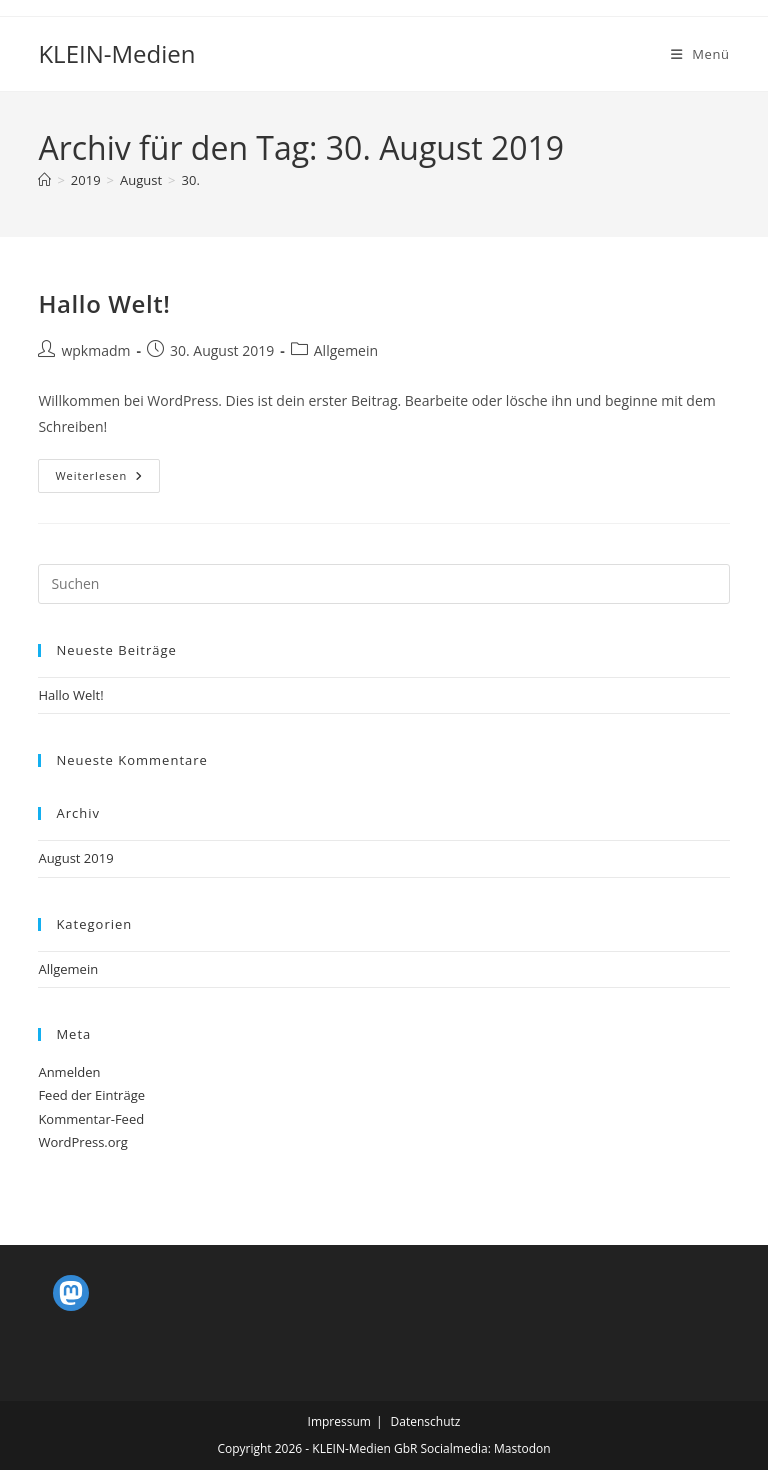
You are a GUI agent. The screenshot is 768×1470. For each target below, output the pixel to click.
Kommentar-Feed (91, 1119)
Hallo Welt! (104, 303)
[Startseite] (44, 180)
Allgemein (346, 350)
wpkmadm (95, 350)
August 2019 (75, 858)
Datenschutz (426, 1421)
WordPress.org (83, 1142)
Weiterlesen (107, 479)
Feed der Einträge (91, 1095)
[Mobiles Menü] (700, 54)
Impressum (339, 1421)
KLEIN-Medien (116, 53)
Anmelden (69, 1072)
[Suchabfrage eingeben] (383, 584)
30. (191, 180)
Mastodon (522, 1448)
